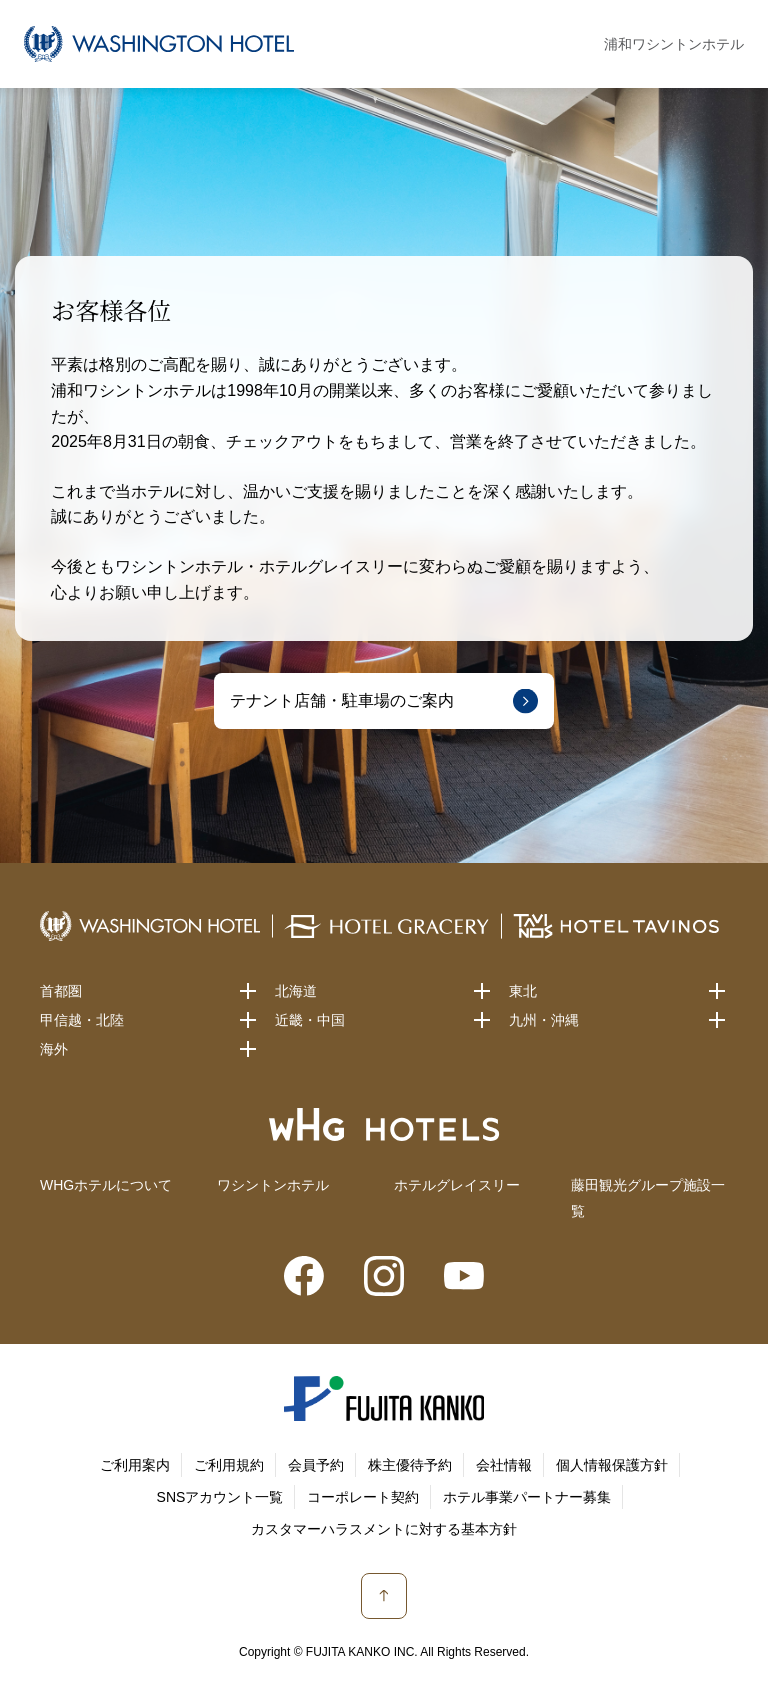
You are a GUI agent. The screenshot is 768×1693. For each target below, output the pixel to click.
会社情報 (504, 1465)
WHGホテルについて (106, 1185)
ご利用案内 (135, 1465)
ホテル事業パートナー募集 (527, 1497)
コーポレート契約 (363, 1497)
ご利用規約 (229, 1465)
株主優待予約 (410, 1465)
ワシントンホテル (273, 1185)
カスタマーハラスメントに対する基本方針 (384, 1529)
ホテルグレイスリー (457, 1185)
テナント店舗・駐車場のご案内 (342, 700)
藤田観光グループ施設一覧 (648, 1197)
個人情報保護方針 (612, 1465)
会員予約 (316, 1465)
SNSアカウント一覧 (220, 1497)
